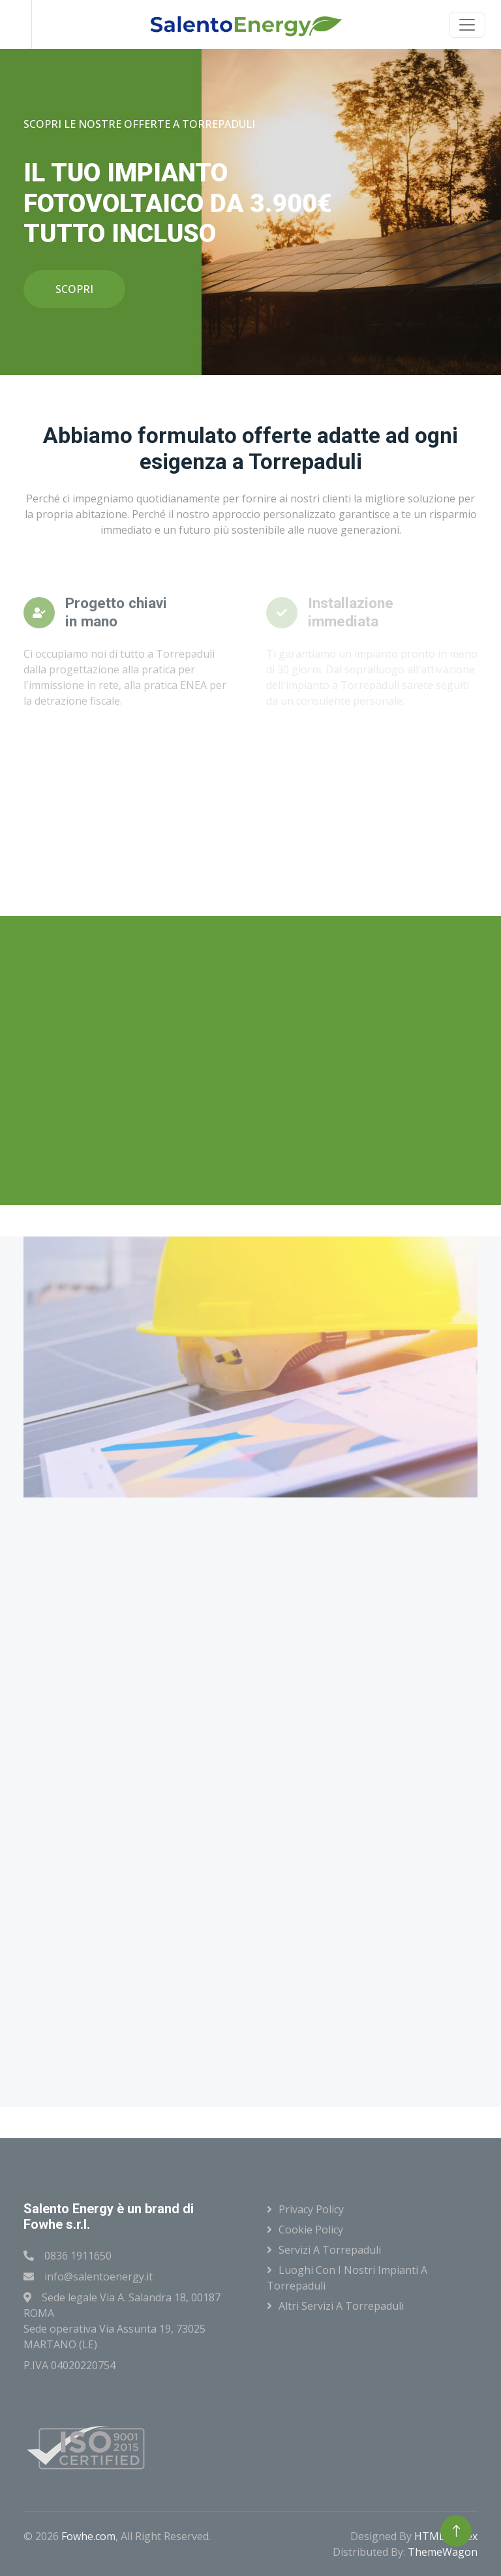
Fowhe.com (88, 2536)
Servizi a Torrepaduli (330, 2250)
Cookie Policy (311, 2229)
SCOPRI (74, 289)
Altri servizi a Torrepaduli (341, 2306)
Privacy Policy (311, 2209)
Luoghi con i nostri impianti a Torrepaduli (347, 2278)
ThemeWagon (443, 2552)
